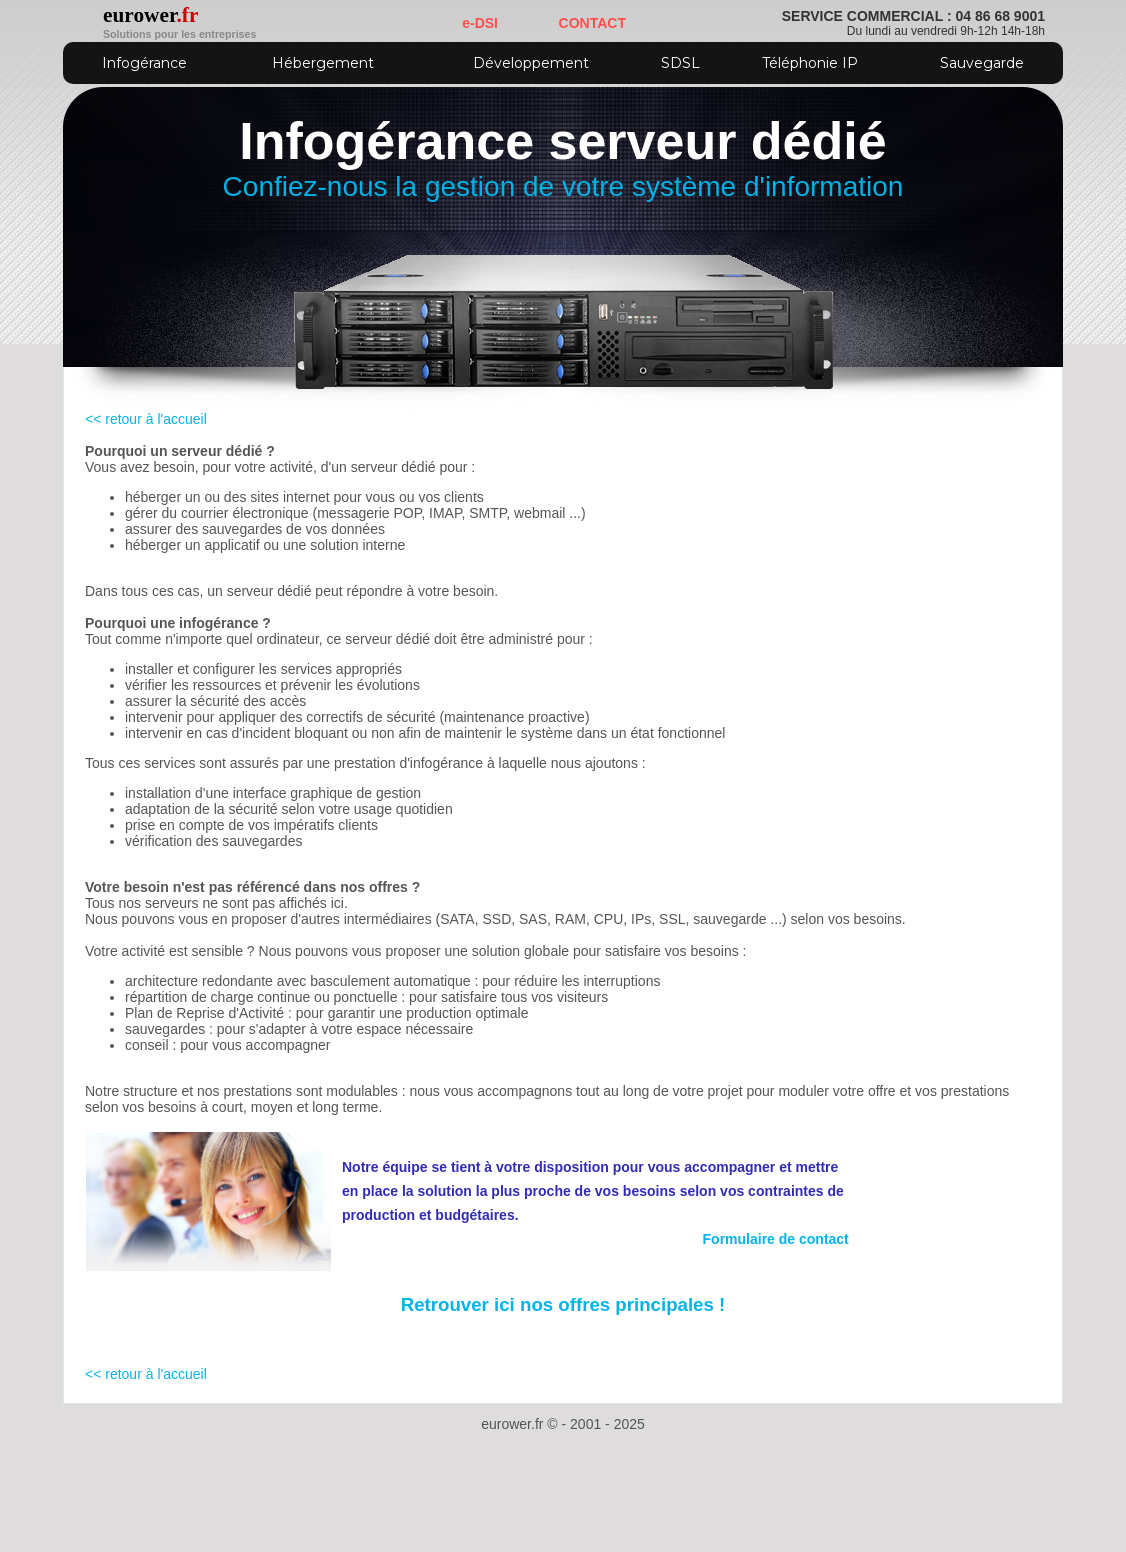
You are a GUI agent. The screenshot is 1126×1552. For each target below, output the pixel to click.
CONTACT (592, 23)
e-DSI (480, 23)
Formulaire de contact (776, 1239)
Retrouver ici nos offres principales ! (563, 1304)
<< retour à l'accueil (146, 419)
